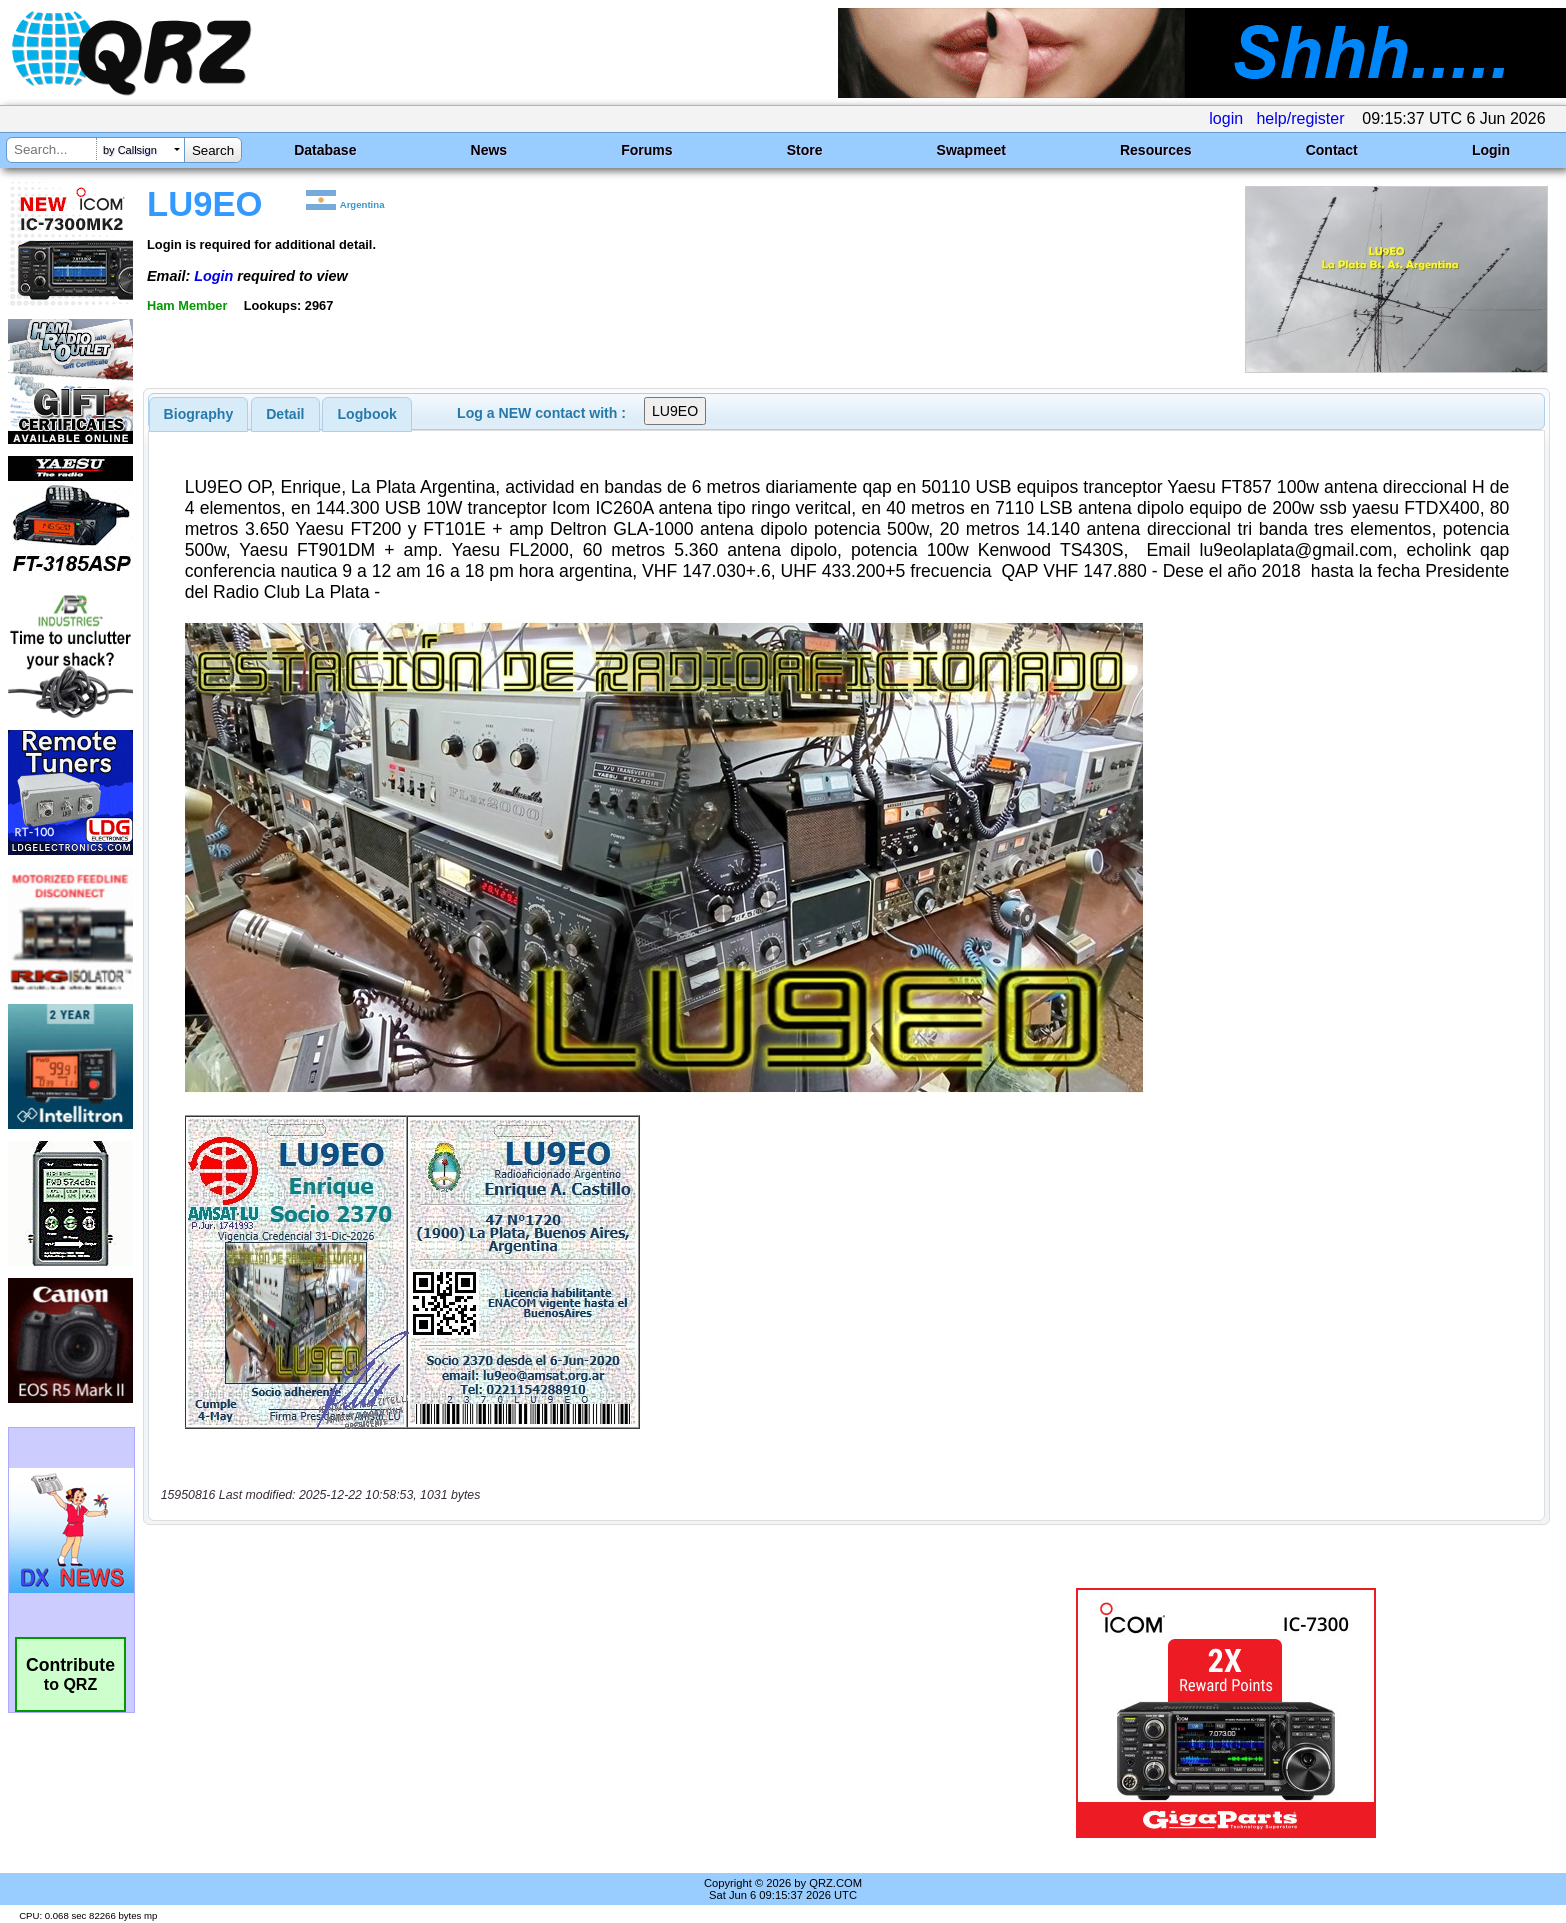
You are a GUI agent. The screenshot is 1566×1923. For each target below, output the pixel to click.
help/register (1300, 118)
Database (325, 150)
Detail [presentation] (285, 414)
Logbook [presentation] (367, 414)
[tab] (199, 414)
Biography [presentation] (199, 414)
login (1226, 118)
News (489, 150)
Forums (646, 150)
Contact (1332, 150)
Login (1491, 150)
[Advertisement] (538, 1713)
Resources (1156, 150)
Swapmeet (971, 150)
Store (805, 150)
